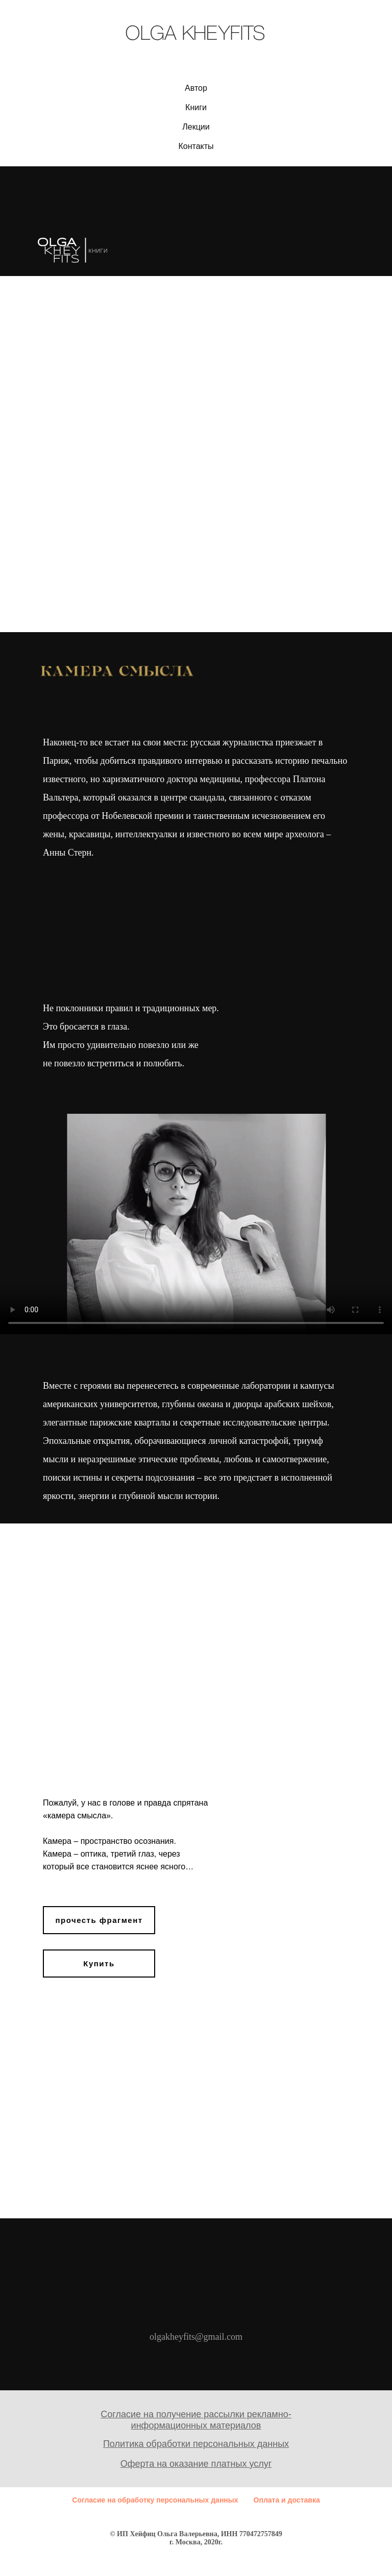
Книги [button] (196, 107)
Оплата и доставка (287, 2500)
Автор (196, 88)
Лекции (195, 126)
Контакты (195, 146)
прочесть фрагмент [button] (98, 1920)
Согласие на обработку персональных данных (155, 2500)
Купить (98, 1963)
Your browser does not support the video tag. (196, 1224)
